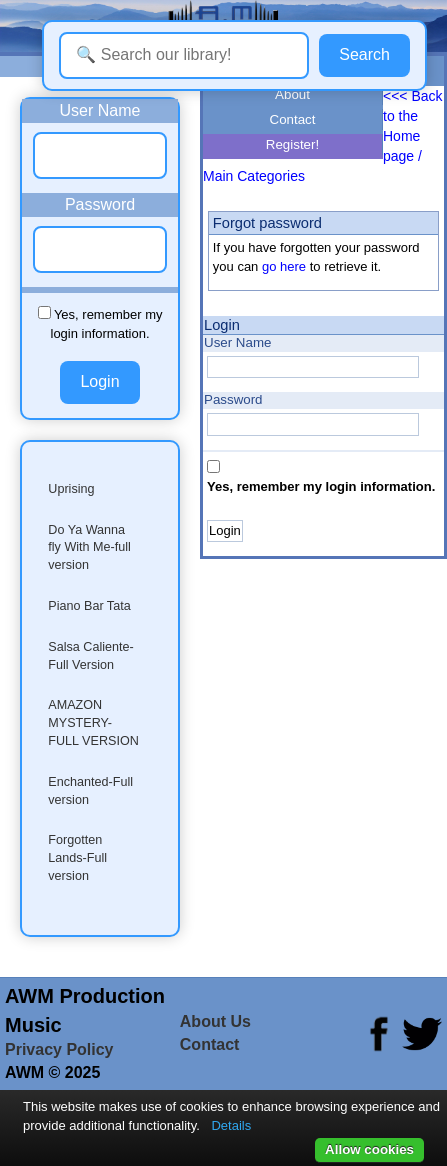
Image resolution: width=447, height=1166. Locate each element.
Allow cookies (369, 1149)
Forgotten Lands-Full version (77, 858)
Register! (292, 144)
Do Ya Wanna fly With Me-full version (89, 548)
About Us (215, 1021)
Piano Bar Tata (89, 606)
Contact (293, 119)
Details (231, 1125)
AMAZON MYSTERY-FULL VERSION (93, 723)
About (292, 94)
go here (284, 266)
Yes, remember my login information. (321, 486)
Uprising (71, 489)
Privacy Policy (59, 1049)
